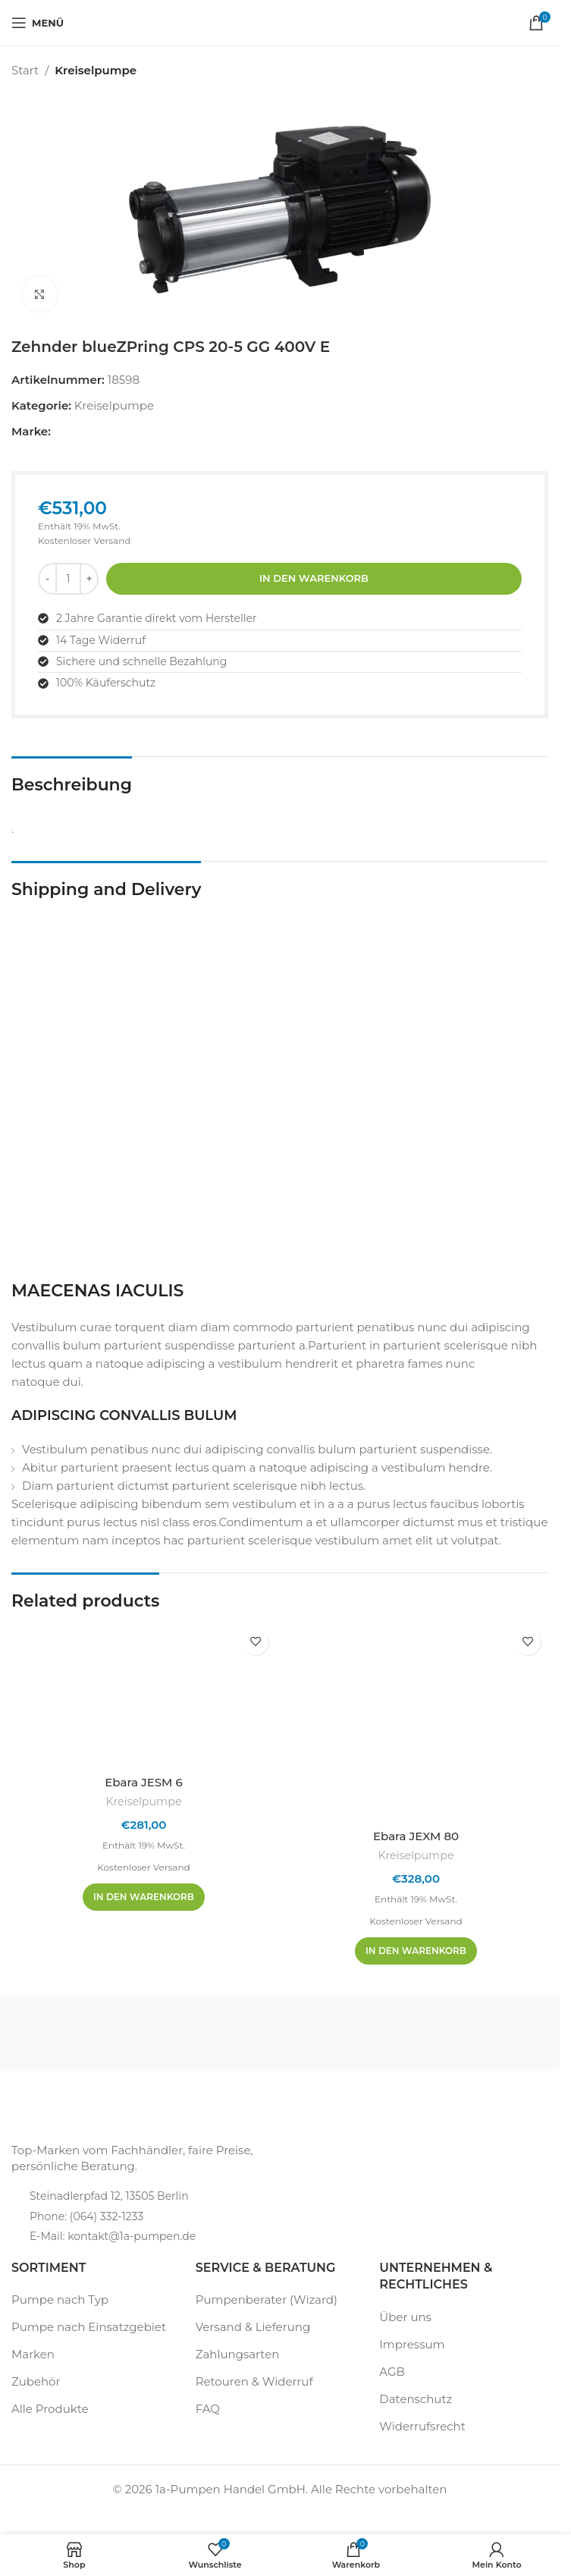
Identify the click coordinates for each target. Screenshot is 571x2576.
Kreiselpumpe (95, 70)
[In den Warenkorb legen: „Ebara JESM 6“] (144, 1897)
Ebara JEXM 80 (416, 1836)
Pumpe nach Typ (59, 2299)
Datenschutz (415, 2399)
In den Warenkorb (314, 578)
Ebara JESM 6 (143, 1782)
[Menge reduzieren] (47, 579)
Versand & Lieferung (253, 2327)
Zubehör (36, 2381)
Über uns (405, 2317)
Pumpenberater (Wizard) (266, 2299)
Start (25, 70)
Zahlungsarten (238, 2354)
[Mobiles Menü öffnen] (37, 23)
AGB (392, 2371)
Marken (33, 2354)
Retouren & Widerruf (254, 2381)
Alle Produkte (50, 2409)
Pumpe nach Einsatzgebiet (88, 2327)
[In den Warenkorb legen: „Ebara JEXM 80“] (416, 1951)
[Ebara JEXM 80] (416, 1721)
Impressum (411, 2344)
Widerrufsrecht (422, 2426)
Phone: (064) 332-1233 (86, 2216)
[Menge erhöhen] (89, 579)
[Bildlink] (94, 2113)
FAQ (208, 2409)
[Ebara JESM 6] (143, 1694)
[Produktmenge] (68, 579)
